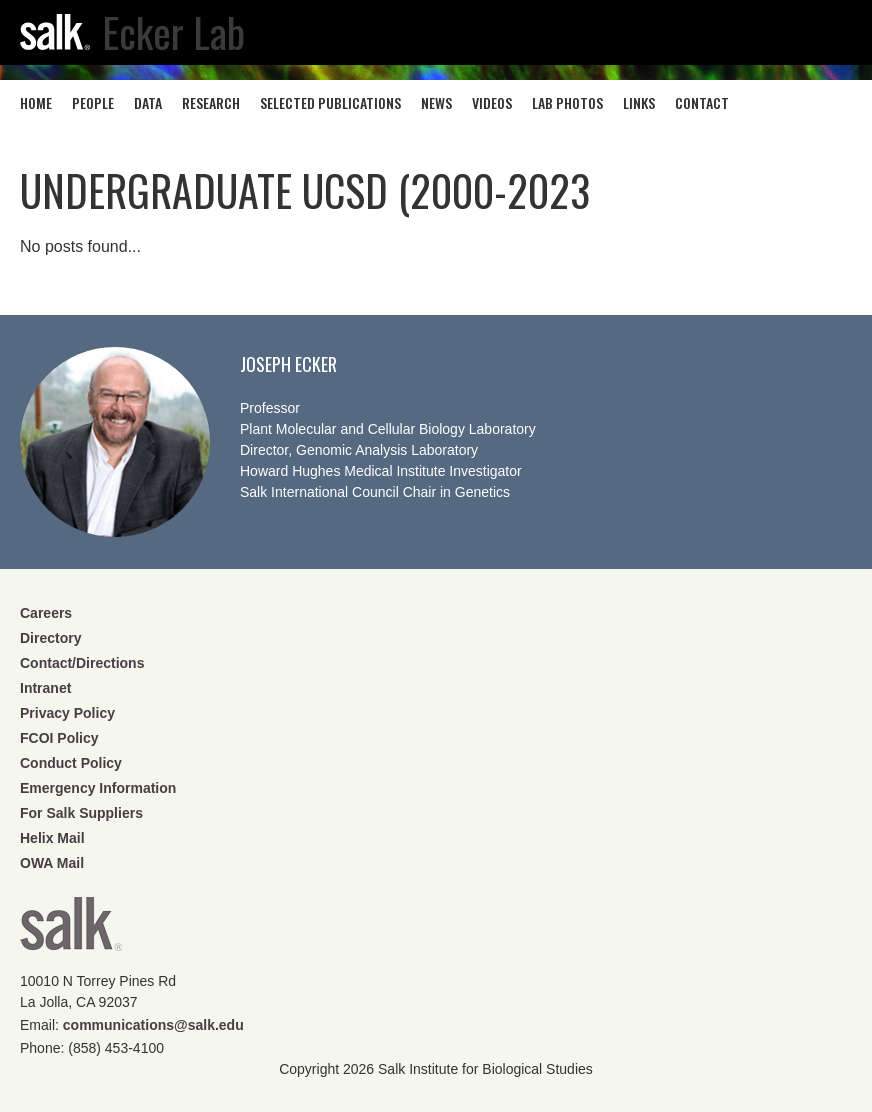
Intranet (45, 688)
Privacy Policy (67, 713)
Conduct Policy (71, 763)
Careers (46, 613)
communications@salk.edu (153, 1025)
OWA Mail (52, 863)
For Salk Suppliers (81, 813)
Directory (50, 638)
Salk (71, 930)
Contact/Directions (82, 663)
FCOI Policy (59, 738)
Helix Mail (52, 838)
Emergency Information (98, 788)
